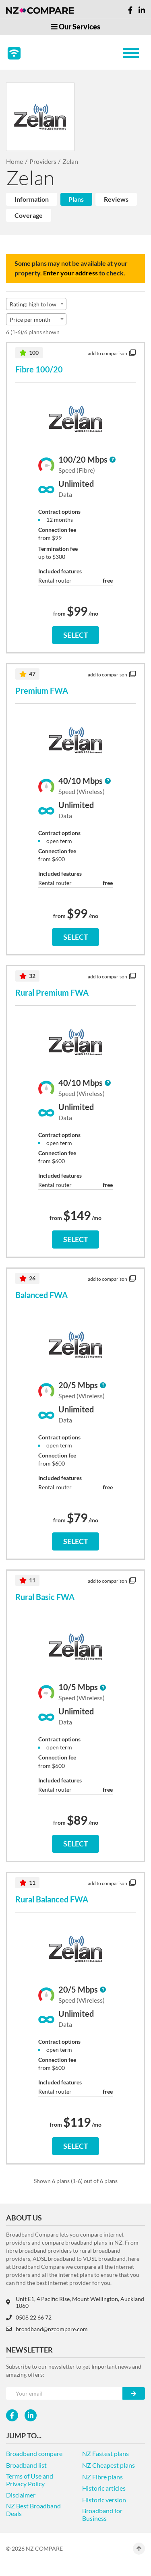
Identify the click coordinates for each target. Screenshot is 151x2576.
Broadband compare (34, 2453)
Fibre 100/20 (39, 369)
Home (14, 161)
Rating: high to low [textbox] (33, 304)
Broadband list (26, 2465)
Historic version (104, 2500)
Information (31, 199)
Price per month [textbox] (30, 319)
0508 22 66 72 (29, 2317)
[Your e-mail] (64, 2393)
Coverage (28, 215)
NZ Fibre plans (102, 2477)
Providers (42, 161)
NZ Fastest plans (105, 2453)
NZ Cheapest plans (108, 2465)
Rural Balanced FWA (51, 1899)
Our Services (75, 26)
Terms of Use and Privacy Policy (29, 2479)
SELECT (75, 635)
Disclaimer (20, 2495)
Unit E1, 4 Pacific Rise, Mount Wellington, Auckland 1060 (75, 2302)
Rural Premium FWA (52, 992)
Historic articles (104, 2488)
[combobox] (36, 304)
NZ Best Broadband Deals (33, 2509)
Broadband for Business (102, 2514)
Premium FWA (41, 690)
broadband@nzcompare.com (47, 2329)
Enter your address (70, 273)
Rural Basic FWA (44, 1597)
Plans (76, 199)
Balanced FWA (41, 1295)
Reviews (116, 199)
